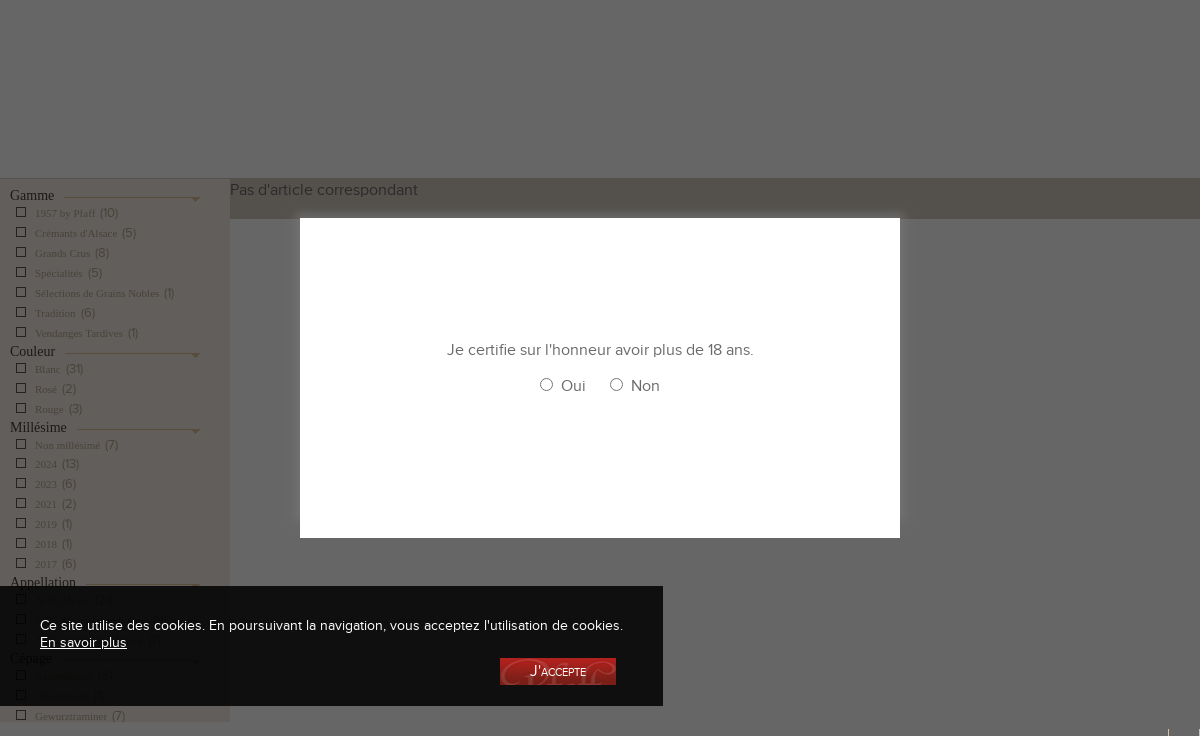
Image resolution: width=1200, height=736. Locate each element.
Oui (573, 386)
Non (645, 386)
